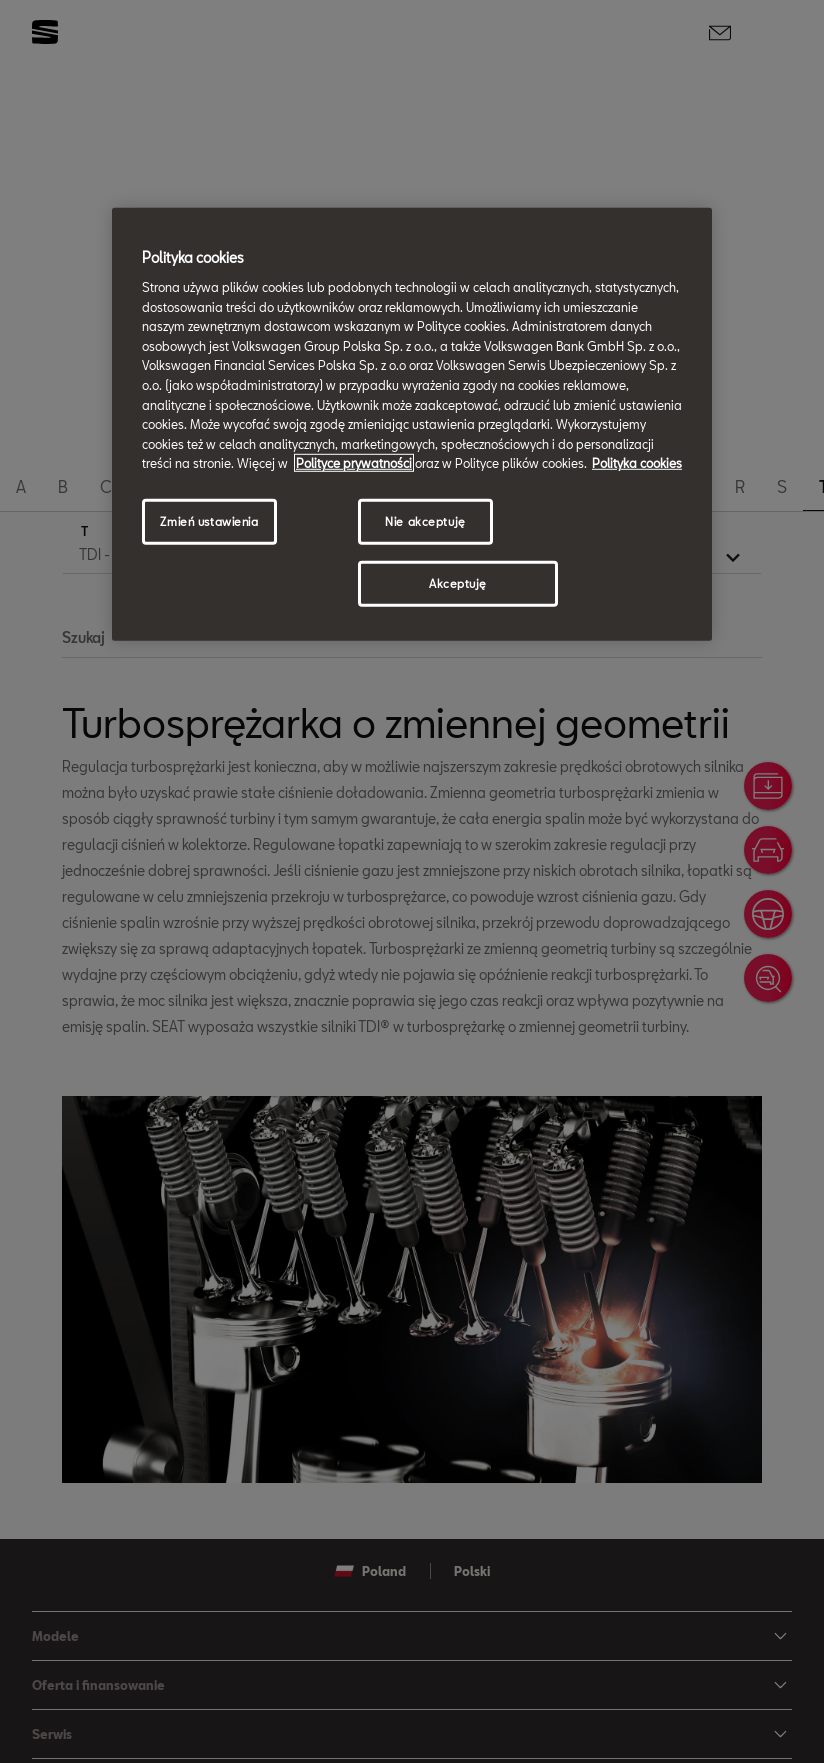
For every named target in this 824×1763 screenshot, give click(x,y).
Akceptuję (458, 583)
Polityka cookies (637, 463)
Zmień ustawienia (209, 521)
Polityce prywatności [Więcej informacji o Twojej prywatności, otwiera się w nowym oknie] (354, 463)
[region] (412, 424)
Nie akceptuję (425, 521)
